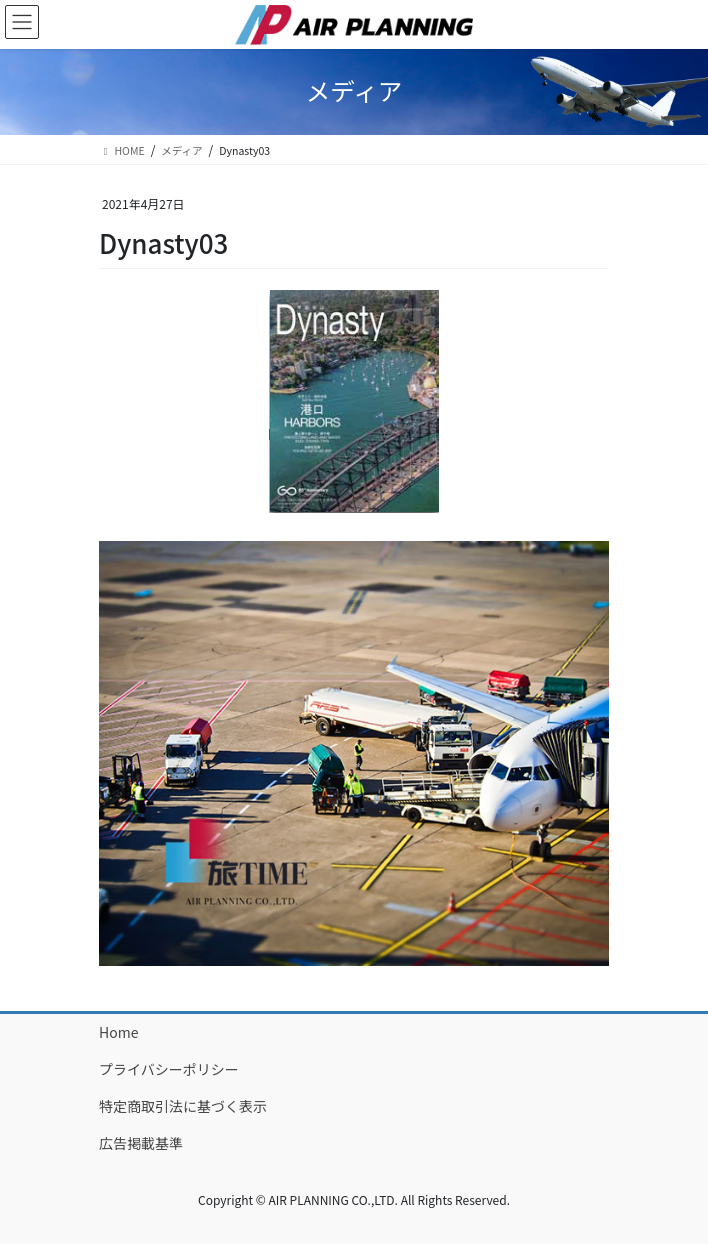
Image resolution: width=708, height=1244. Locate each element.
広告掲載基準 (141, 1143)
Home (118, 1032)
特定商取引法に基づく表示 (183, 1106)
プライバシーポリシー (169, 1069)
